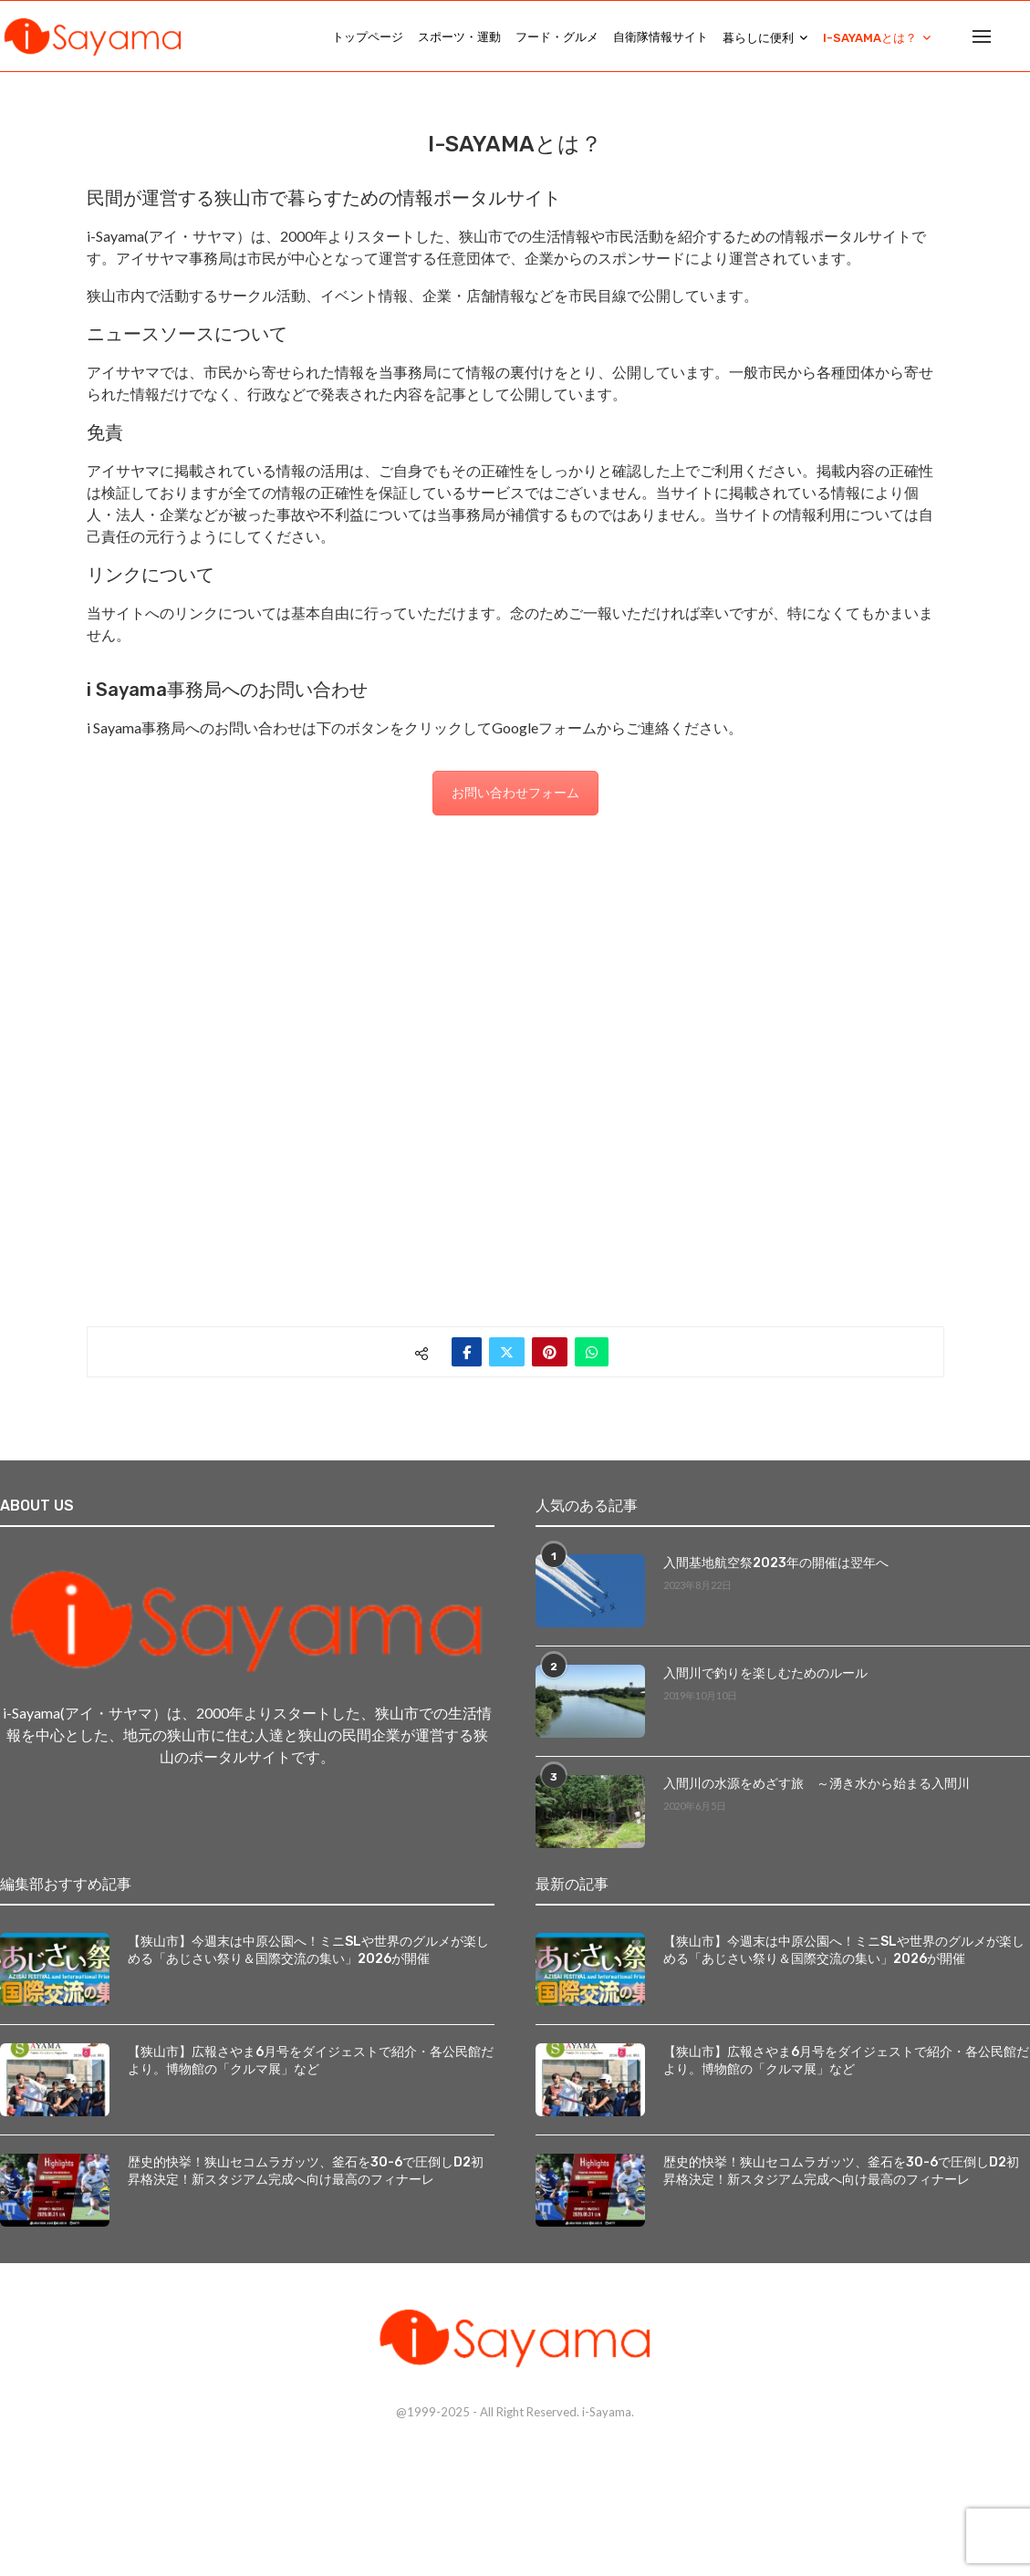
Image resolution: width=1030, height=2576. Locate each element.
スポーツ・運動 (459, 37)
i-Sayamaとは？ (870, 38)
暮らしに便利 (758, 38)
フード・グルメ (556, 37)
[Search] (1021, 37)
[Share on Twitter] (507, 1351)
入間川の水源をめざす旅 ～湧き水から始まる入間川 (816, 1784)
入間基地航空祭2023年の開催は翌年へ (776, 1563)
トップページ (367, 37)
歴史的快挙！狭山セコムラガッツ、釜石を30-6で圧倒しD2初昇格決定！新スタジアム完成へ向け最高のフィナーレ (306, 2171)
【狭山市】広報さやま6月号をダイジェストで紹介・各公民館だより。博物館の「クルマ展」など (311, 2061)
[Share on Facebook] (467, 1351)
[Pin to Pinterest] (549, 1351)
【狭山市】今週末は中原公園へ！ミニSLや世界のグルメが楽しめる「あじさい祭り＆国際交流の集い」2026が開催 (308, 1951)
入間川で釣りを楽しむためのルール (765, 1673)
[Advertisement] (515, 1050)
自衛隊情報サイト (660, 37)
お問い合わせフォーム (515, 792)
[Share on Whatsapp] (592, 1351)
